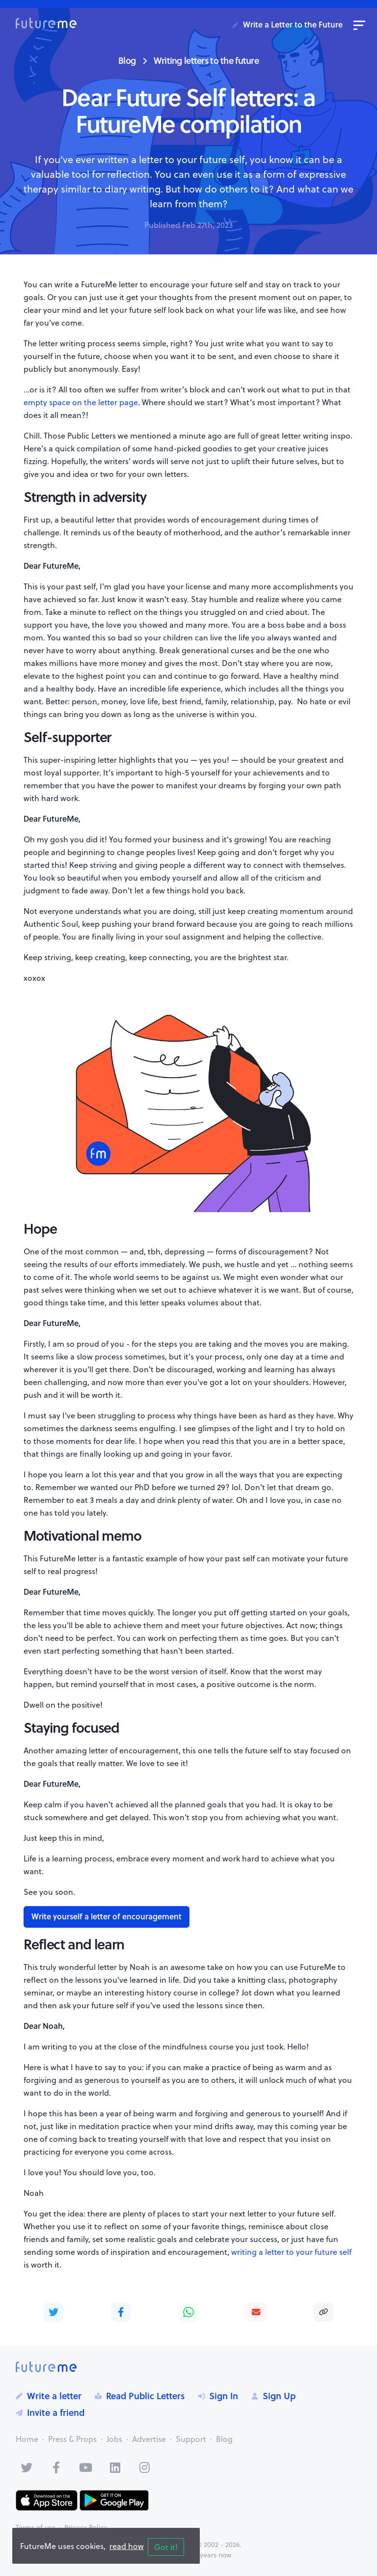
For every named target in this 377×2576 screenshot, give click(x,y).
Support (191, 2439)
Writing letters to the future (206, 60)
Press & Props (72, 2439)
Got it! (166, 2547)
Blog (126, 60)
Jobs (114, 2439)
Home (27, 2439)
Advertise (149, 2439)
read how (126, 2546)
